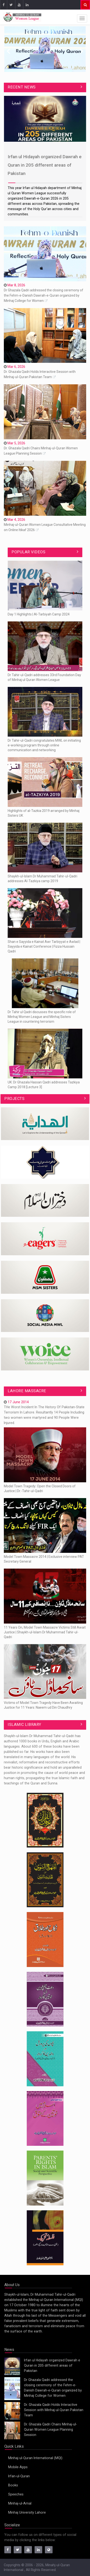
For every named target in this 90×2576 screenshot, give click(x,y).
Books (13, 2485)
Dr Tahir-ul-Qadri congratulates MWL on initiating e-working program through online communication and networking (44, 745)
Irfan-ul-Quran (19, 2476)
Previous (11, 49)
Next (78, 49)
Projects (14, 1098)
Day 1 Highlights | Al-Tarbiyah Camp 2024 (39, 614)
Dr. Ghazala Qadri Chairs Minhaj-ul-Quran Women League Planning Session (50, 2429)
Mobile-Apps (18, 2467)
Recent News (22, 87)
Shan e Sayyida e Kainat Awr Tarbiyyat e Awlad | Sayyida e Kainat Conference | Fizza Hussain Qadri (44, 946)
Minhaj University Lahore (27, 2512)
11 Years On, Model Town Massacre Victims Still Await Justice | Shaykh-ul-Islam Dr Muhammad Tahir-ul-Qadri (45, 1632)
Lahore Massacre (27, 1391)
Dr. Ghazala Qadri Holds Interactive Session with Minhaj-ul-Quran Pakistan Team (53, 2410)
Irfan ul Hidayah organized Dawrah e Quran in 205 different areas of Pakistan (52, 2365)
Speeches (16, 2494)
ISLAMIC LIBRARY (24, 1724)
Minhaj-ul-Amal (19, 2503)
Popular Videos (28, 552)
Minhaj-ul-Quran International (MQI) (35, 2458)
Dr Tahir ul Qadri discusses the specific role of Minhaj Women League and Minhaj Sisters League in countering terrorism (42, 1016)
